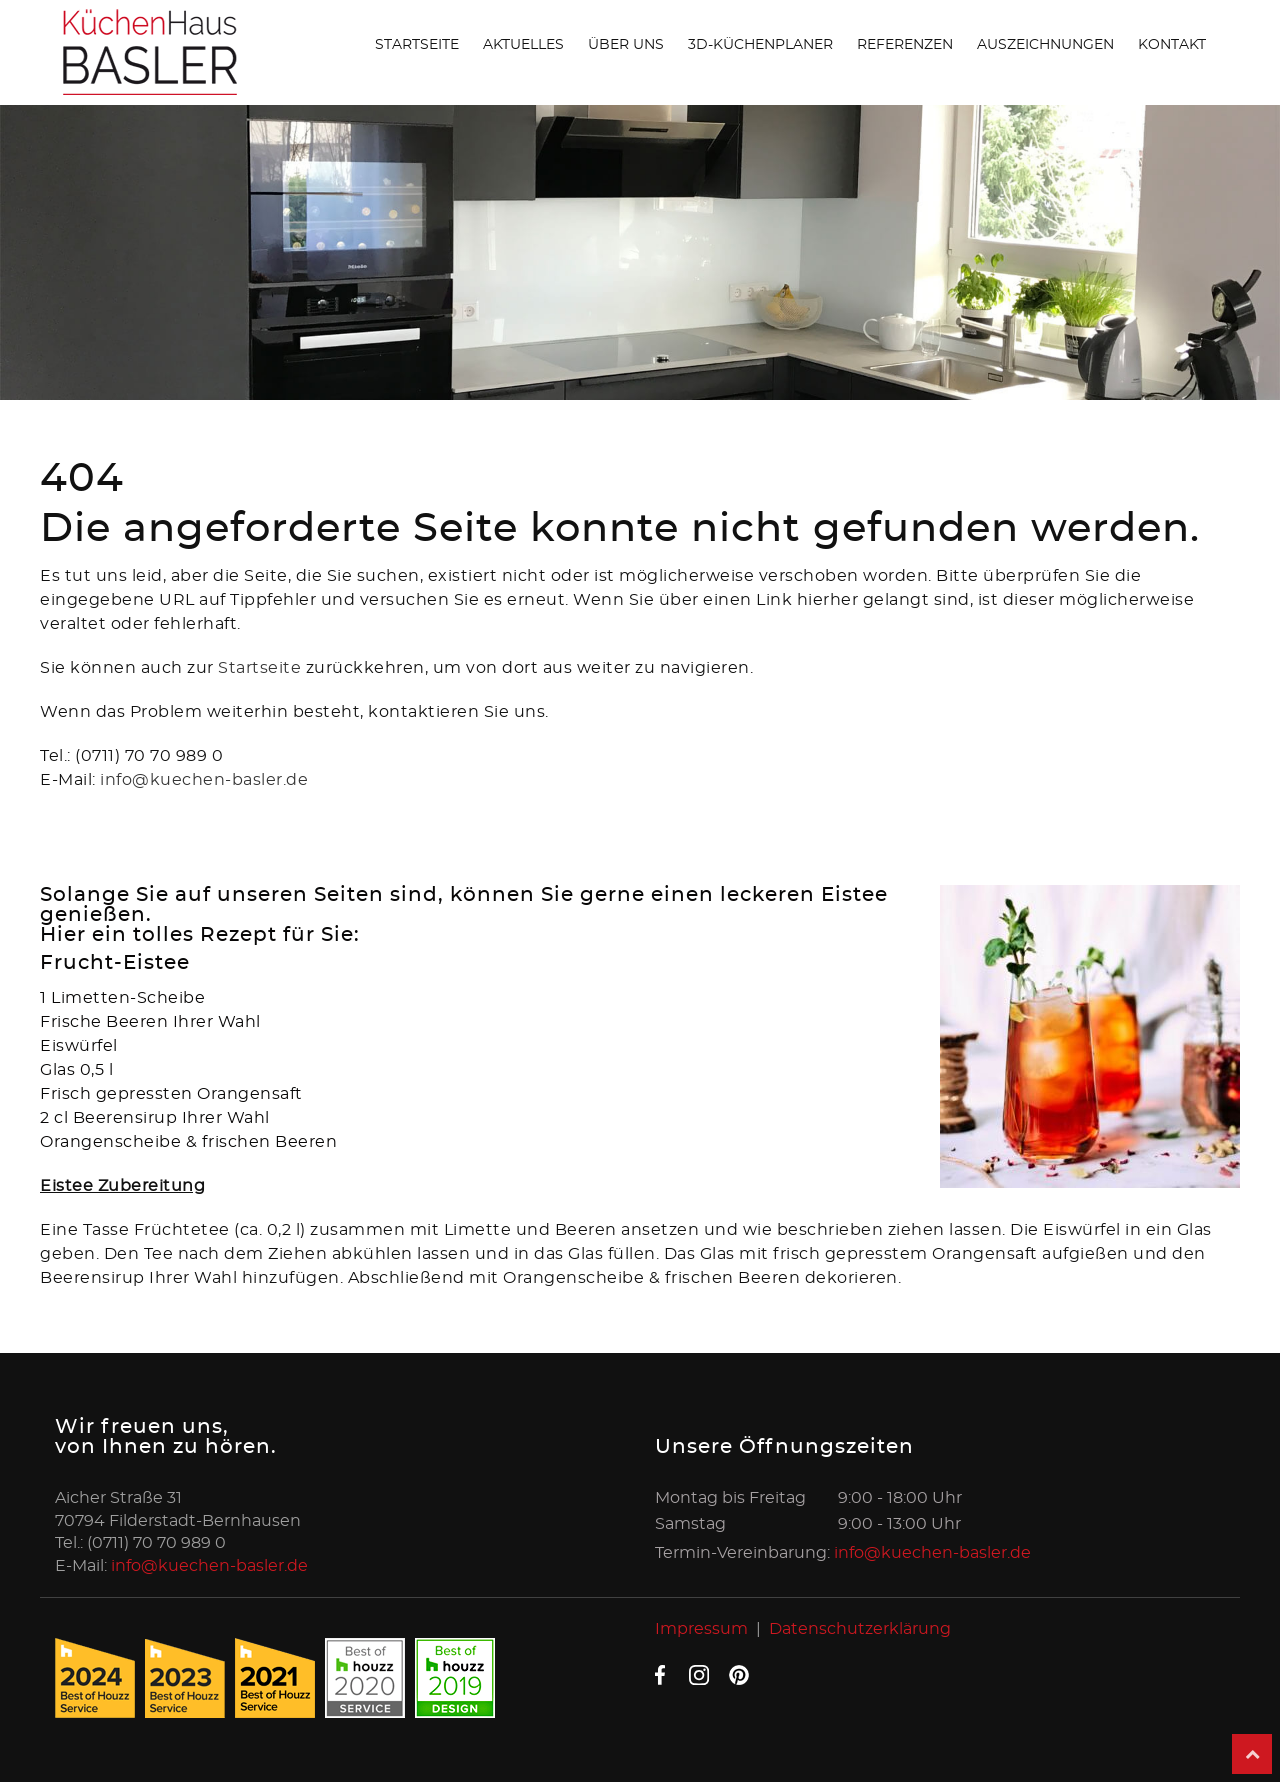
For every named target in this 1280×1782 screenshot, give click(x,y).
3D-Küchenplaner (760, 45)
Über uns (626, 45)
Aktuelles (523, 45)
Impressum (701, 1629)
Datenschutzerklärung (860, 1629)
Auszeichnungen (1045, 45)
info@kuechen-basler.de (204, 780)
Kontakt (1172, 45)
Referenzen (905, 45)
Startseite (417, 45)
